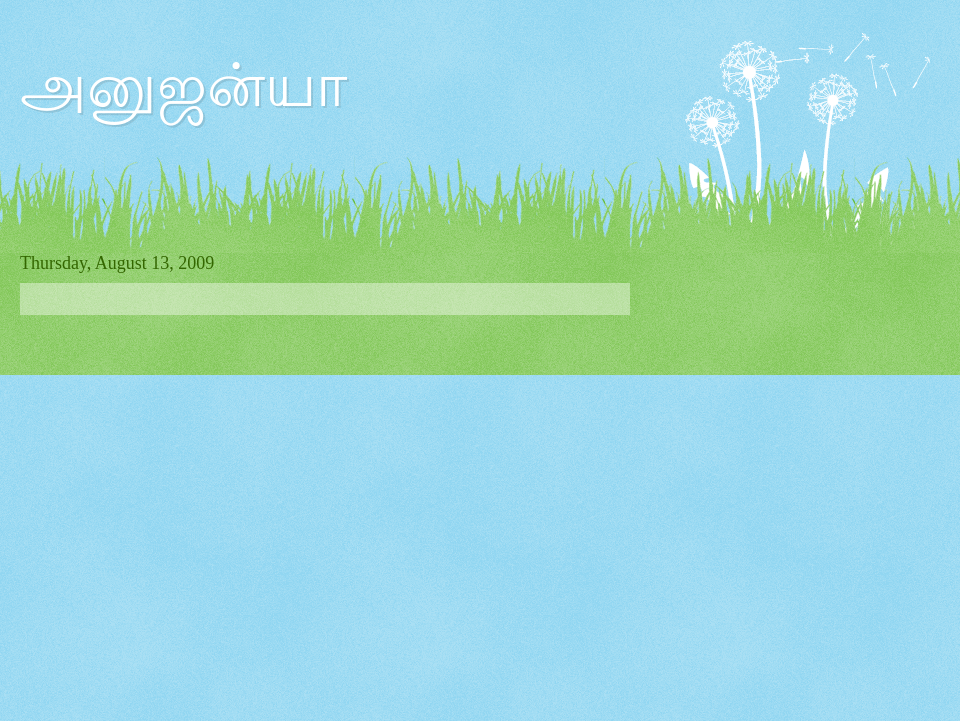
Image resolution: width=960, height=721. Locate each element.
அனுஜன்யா (183, 86)
